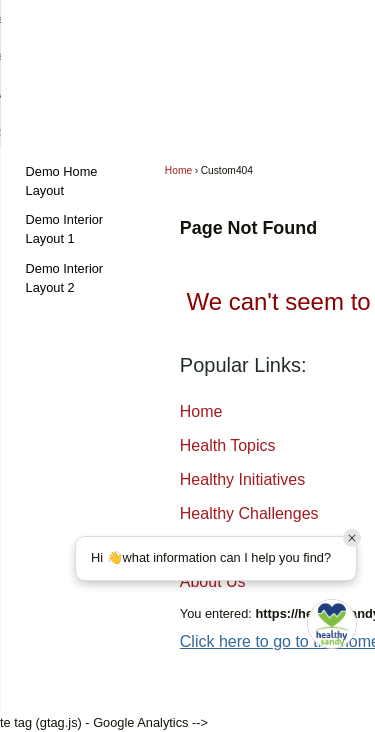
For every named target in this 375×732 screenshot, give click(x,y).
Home (178, 170)
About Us (213, 581)
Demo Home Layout (62, 181)
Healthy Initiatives (242, 479)
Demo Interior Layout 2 (65, 278)
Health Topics (228, 445)
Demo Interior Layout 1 (65, 229)
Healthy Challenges (249, 513)
